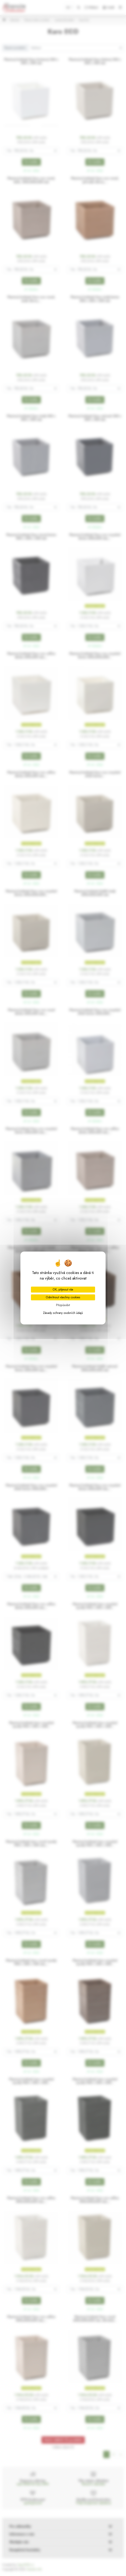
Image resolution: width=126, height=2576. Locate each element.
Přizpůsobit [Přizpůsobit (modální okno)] (63, 1305)
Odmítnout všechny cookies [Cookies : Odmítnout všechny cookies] (63, 1297)
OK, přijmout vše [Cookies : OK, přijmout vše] (63, 1289)
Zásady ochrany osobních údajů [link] (63, 1313)
